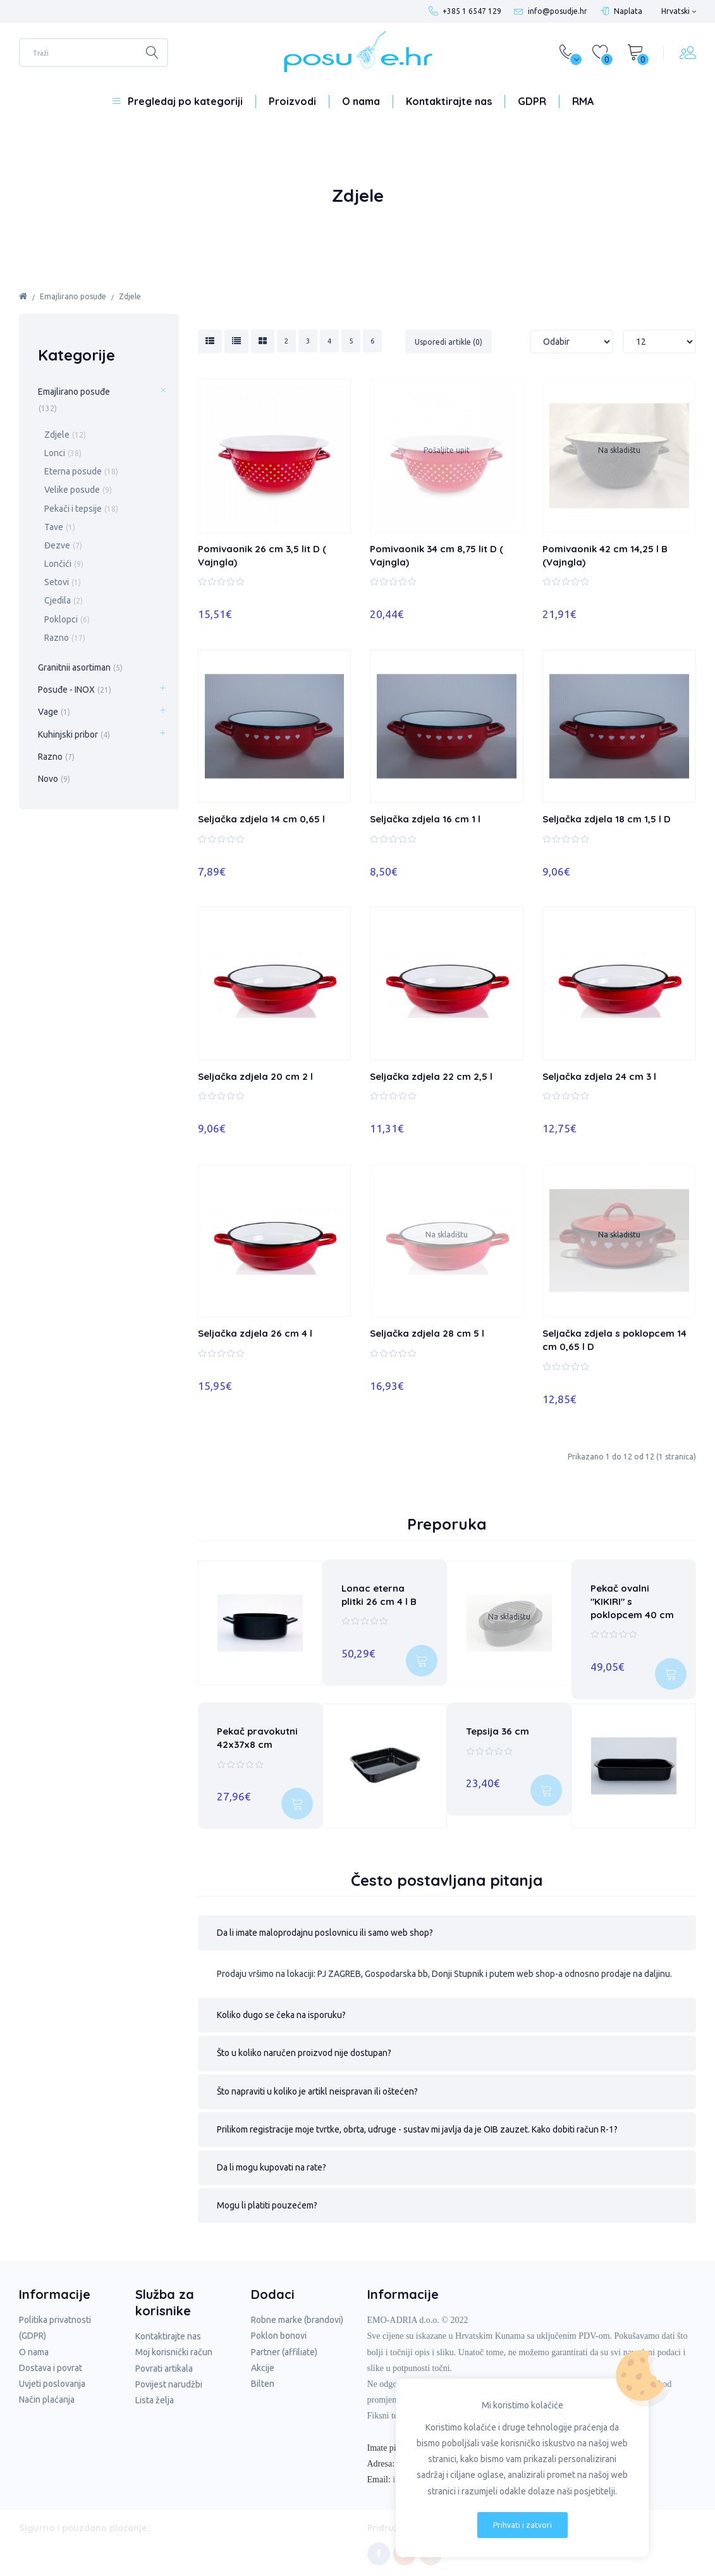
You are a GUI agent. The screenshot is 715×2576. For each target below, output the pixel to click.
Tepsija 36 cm (497, 1728)
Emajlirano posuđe (73, 296)
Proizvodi (292, 101)
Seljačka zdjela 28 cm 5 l (427, 1333)
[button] (447, 1926)
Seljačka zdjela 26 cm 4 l (255, 1333)
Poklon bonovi (279, 2329)
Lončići (63, 564)
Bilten (262, 2377)
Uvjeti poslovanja (52, 2377)
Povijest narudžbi (168, 2377)
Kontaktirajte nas (449, 101)
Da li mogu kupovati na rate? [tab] (271, 2160)
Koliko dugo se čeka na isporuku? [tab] (281, 2008)
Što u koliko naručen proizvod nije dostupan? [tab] (304, 2046)
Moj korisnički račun (173, 2346)
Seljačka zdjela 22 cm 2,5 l (431, 1076)
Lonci (63, 453)
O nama (361, 101)
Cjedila (63, 600)
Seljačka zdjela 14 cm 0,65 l (261, 819)
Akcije (262, 2361)
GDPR (532, 101)
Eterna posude (81, 471)
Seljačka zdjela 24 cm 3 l (599, 1076)
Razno (64, 638)
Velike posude (78, 490)
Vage (54, 712)
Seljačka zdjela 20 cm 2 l (255, 1076)
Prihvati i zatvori (522, 2525)
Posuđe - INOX (74, 689)
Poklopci (67, 619)
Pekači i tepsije (81, 509)
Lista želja (154, 2393)
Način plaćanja (47, 2392)
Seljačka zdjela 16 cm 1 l (425, 819)
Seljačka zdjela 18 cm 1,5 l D (606, 819)
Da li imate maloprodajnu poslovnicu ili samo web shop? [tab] (325, 1926)
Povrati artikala (164, 2361)
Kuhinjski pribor (74, 734)
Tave (59, 527)
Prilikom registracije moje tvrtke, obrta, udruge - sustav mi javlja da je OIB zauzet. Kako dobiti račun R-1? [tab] (417, 2122)
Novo (54, 779)
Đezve (63, 545)
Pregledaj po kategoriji (185, 101)
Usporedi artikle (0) (448, 342)
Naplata (628, 11)
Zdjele (130, 296)
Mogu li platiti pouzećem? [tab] (267, 2198)
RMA (583, 101)
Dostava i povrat (50, 2361)
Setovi (62, 582)
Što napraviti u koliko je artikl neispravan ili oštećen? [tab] (317, 2084)
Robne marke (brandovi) (297, 2313)
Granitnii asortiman (80, 667)
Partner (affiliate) (284, 2345)
